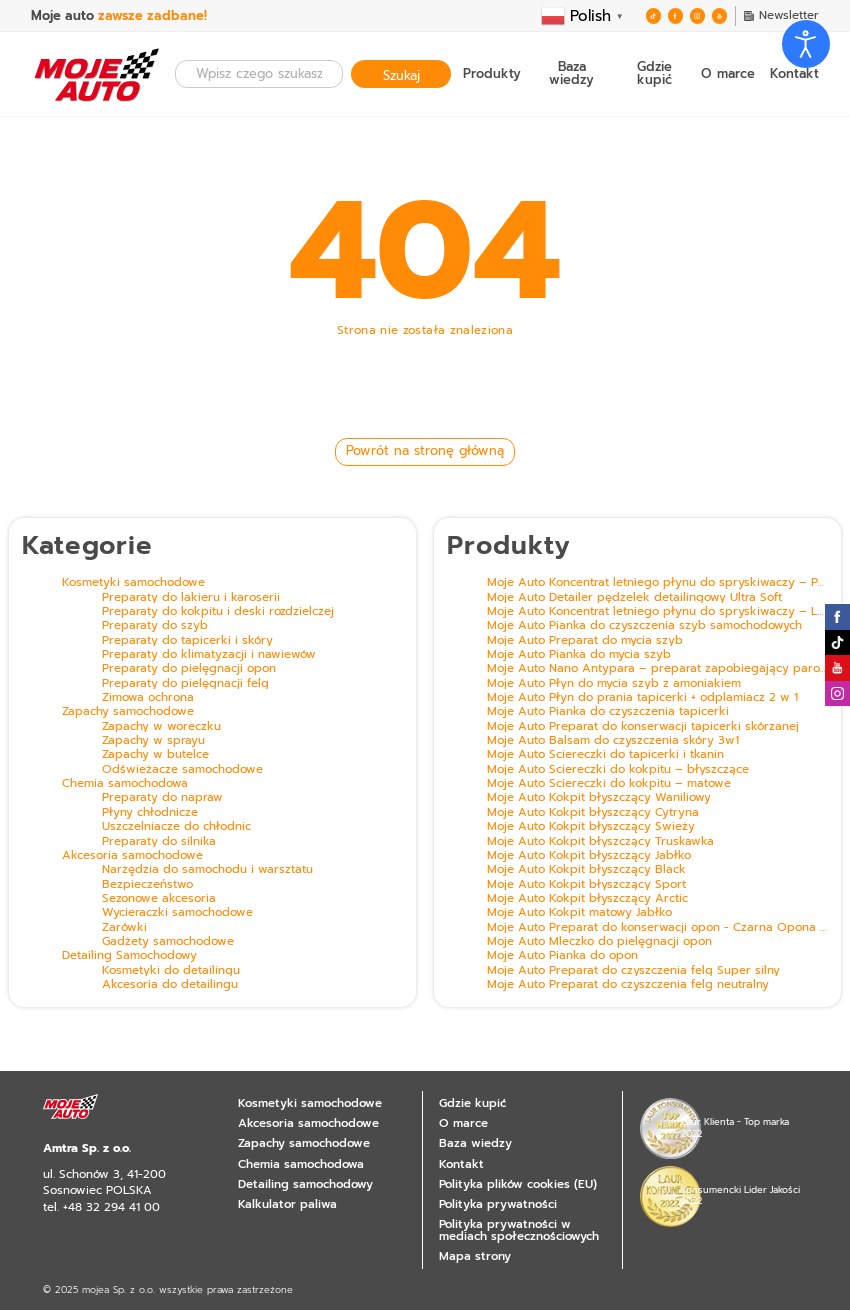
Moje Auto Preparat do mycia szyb (585, 641)
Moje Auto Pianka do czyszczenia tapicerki (608, 712)
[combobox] (259, 73)
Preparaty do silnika (159, 842)
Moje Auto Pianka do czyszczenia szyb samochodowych (644, 626)
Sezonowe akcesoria (159, 899)
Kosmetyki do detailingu (171, 971)
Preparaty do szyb (155, 626)
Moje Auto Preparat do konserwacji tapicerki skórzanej (643, 727)
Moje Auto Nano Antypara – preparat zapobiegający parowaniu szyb (657, 669)
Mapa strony (475, 1256)
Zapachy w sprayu (153, 741)
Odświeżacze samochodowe (182, 770)
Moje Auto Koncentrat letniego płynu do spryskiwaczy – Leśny (657, 612)
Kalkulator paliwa (287, 1204)
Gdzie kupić (654, 74)
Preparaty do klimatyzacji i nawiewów (209, 655)
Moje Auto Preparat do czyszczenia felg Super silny (633, 971)
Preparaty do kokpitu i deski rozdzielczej (218, 612)
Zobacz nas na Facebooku (675, 16)
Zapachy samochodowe (128, 712)
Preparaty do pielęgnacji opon (189, 669)
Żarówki (124, 928)
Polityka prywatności (498, 1204)
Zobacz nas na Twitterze (653, 16)
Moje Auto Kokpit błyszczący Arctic (587, 899)
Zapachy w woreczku (161, 727)
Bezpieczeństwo (147, 885)
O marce (728, 74)
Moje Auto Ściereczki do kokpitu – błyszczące (618, 770)
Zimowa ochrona (148, 698)
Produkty (492, 74)
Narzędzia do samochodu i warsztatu (207, 870)
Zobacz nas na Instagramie (837, 693)
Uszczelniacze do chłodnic (176, 827)
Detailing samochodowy (305, 1184)
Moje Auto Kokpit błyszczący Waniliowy (599, 798)
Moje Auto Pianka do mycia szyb (579, 655)
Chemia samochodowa (125, 784)
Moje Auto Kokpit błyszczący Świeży (591, 827)
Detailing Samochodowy (129, 956)
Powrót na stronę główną (425, 450)
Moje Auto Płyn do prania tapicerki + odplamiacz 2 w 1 (642, 698)
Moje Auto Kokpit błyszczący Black (586, 870)
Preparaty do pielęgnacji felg (185, 684)
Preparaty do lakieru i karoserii (191, 598)
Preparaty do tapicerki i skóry (187, 641)
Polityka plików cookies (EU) (518, 1184)
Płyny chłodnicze (150, 813)
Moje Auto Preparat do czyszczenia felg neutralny (628, 985)
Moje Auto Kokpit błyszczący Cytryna (593, 813)
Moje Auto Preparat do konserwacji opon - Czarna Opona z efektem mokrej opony (657, 928)
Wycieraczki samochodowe (177, 913)
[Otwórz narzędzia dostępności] (806, 44)
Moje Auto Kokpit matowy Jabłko (579, 913)
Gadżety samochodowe (168, 942)
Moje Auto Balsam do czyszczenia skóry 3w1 (613, 741)
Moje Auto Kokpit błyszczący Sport (586, 885)
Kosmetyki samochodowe (133, 583)
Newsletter (781, 16)
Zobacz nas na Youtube (719, 16)
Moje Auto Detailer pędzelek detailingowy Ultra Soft (634, 598)
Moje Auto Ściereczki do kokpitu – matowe (609, 784)
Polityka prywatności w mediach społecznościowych (519, 1230)
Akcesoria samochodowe (132, 856)
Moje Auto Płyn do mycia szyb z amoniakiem (614, 684)
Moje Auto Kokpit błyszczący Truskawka (600, 842)
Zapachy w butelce (155, 755)
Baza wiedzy (571, 74)
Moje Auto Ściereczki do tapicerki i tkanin (605, 755)
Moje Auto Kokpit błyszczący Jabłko (589, 856)
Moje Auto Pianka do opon (562, 956)
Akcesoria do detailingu (170, 985)
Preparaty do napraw (162, 798)
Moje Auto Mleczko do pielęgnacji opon (599, 942)
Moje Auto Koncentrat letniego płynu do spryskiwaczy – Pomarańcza (657, 583)
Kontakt (794, 74)
